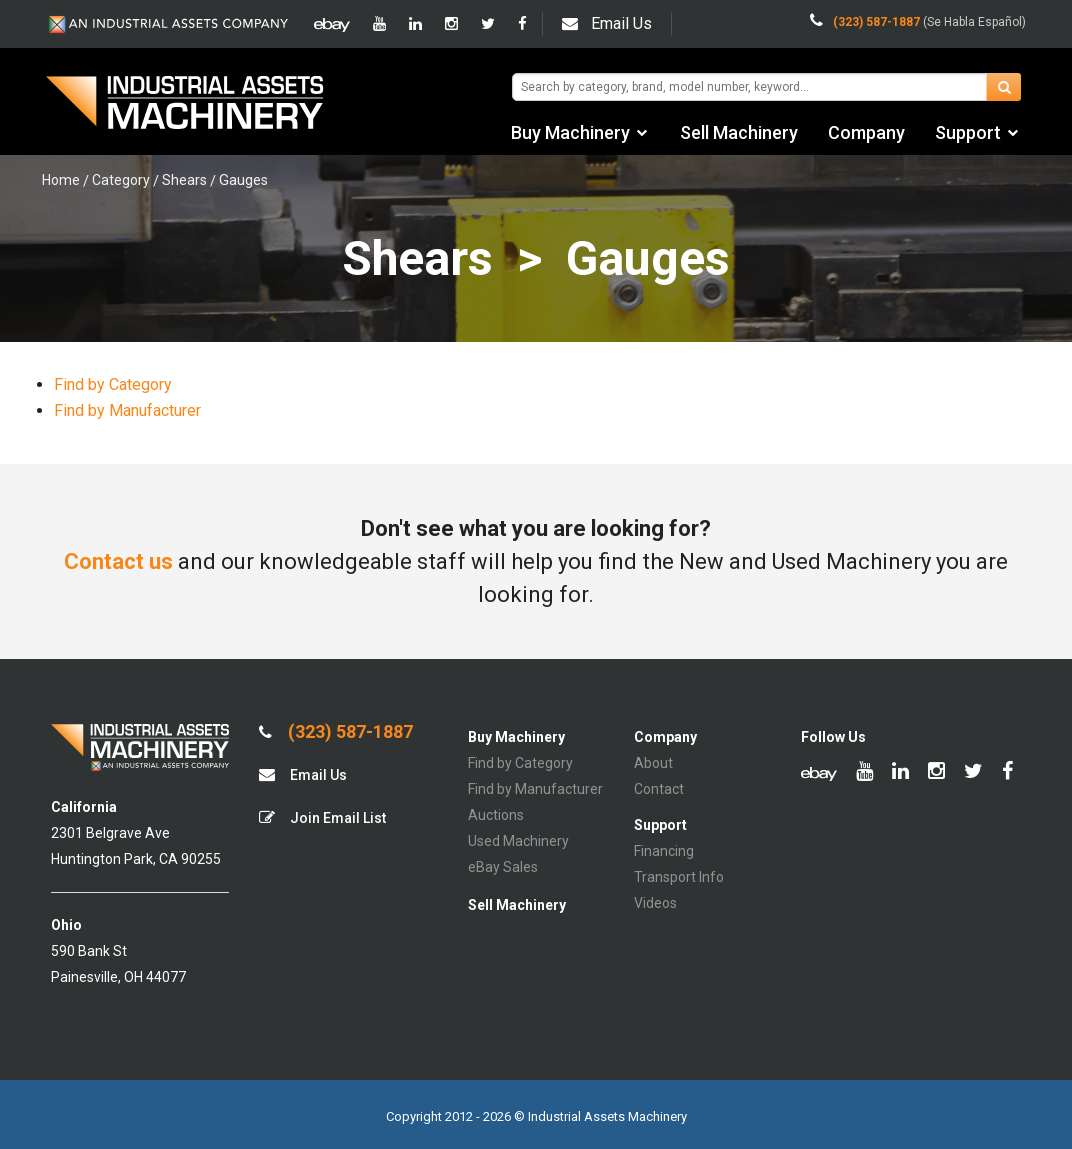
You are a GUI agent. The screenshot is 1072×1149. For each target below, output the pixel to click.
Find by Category (113, 384)
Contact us (118, 561)
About (653, 763)
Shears (184, 180)
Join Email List (322, 817)
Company (866, 132)
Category (121, 180)
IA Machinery (185, 105)
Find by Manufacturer (127, 410)
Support (968, 132)
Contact (659, 789)
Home (61, 180)
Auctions (496, 815)
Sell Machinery (739, 132)
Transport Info (679, 877)
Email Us (607, 23)
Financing (664, 851)
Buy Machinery (570, 132)
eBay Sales (503, 867)
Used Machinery (518, 841)
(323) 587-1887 (336, 732)
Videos (655, 903)
